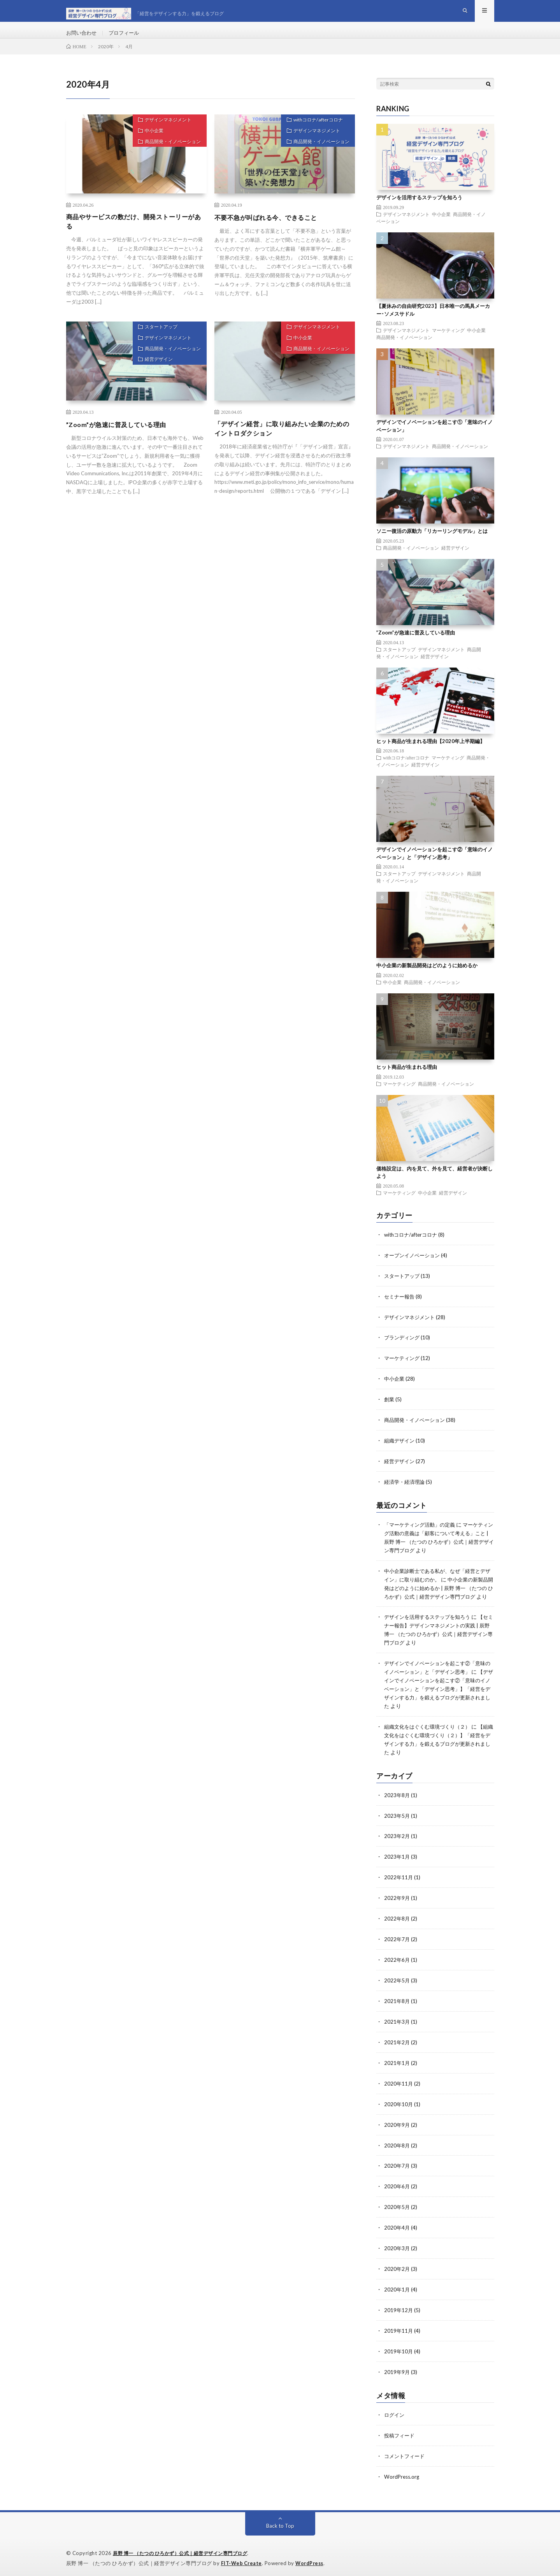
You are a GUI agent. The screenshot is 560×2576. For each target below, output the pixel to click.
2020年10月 (399, 2106)
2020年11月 (399, 2086)
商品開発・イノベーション (168, 160)
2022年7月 (397, 1944)
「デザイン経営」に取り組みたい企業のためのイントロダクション (282, 443)
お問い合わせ (82, 38)
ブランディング (403, 1348)
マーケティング (448, 342)
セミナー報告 (400, 1307)
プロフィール (127, 38)
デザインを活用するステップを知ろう (419, 210)
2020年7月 (397, 2167)
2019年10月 (399, 2349)
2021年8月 (397, 2005)
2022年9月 (397, 1904)
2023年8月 (397, 1802)
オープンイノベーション (414, 1267)
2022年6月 (397, 1964)
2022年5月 (397, 1985)
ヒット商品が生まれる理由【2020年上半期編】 (430, 753)
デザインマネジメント (163, 133)
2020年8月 (397, 2147)
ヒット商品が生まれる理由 (406, 1079)
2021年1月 (397, 2066)
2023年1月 (397, 1863)
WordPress (312, 2558)
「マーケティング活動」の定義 (422, 1532)
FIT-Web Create (242, 2558)
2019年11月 (399, 2329)
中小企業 (148, 147)
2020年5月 (397, 2207)
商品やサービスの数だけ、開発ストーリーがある (134, 234)
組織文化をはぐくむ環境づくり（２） (430, 1736)
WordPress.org (402, 2472)
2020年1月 (397, 2288)
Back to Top (280, 2521)
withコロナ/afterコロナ (312, 133)
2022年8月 (397, 1924)
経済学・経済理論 (406, 1490)
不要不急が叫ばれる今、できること (272, 229)
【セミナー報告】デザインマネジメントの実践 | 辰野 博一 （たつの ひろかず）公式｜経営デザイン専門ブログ (438, 1646)
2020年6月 (397, 2187)
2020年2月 (397, 2268)
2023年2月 (397, 1843)
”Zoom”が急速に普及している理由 (122, 438)
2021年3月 (397, 2025)
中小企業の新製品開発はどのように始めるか (426, 978)
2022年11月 (399, 1883)
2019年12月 (399, 2308)
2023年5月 (397, 1823)
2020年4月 (397, 2228)
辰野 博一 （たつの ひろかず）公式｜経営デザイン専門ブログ (186, 2549)
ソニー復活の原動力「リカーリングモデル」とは (432, 543)
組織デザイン (400, 1449)
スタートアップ (156, 342)
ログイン (395, 2412)
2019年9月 (397, 2369)
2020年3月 (397, 2248)
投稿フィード (400, 2432)
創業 (389, 1409)
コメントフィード (406, 2452)
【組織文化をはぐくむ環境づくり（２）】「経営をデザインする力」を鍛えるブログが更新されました (438, 1752)
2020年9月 (397, 2126)
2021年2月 (397, 2045)
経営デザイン (153, 382)
